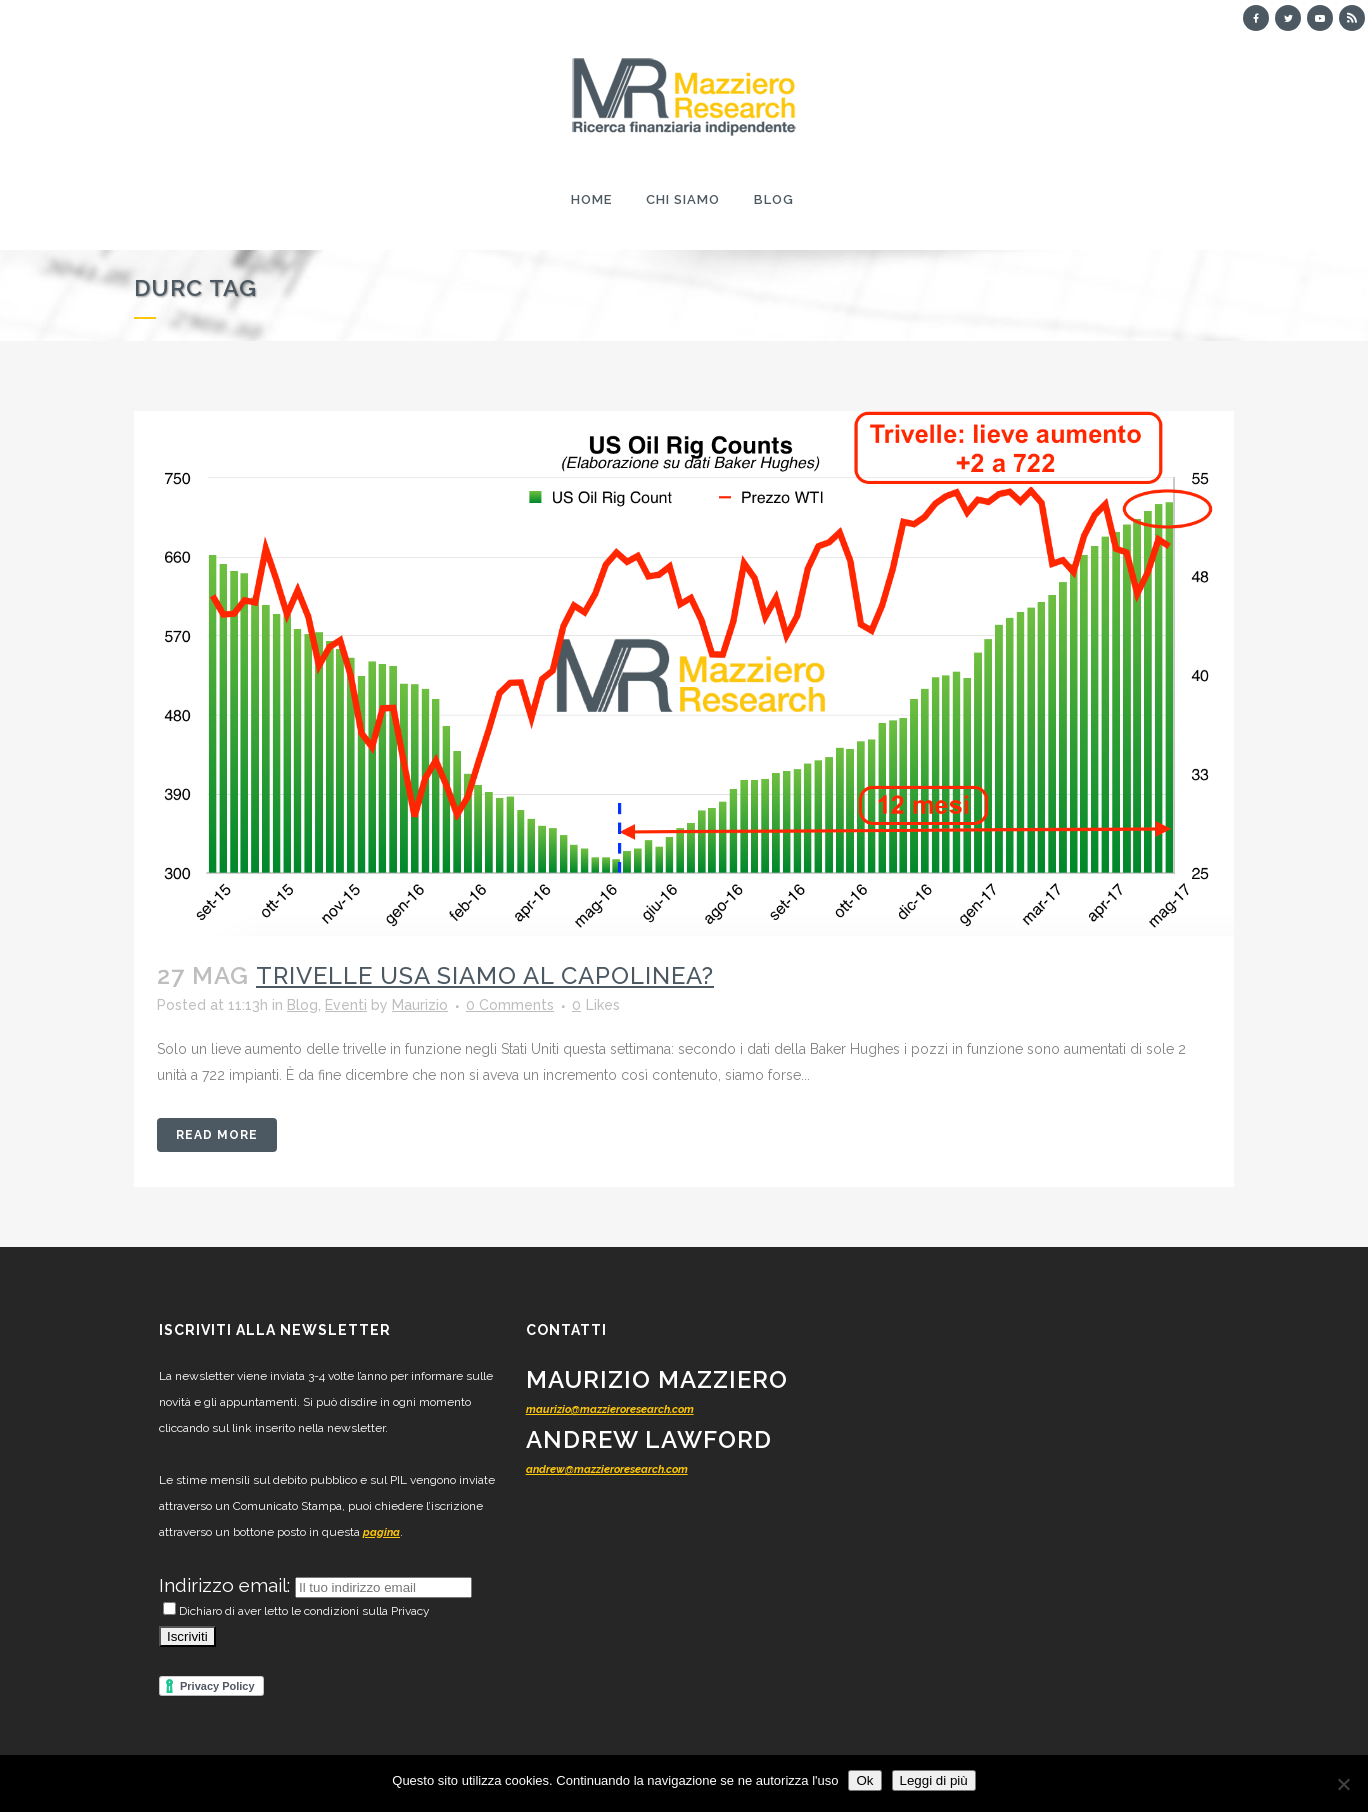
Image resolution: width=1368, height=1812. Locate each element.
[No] (1343, 1784)
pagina (381, 1532)
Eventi (346, 1005)
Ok (864, 1780)
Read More (217, 1135)
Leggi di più (934, 1780)
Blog (302, 1005)
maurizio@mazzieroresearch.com (610, 1409)
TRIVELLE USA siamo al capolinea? (485, 975)
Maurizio (420, 1005)
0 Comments (510, 1005)
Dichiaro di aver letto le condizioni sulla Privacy (296, 1611)
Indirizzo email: (227, 1585)
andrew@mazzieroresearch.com (607, 1469)
